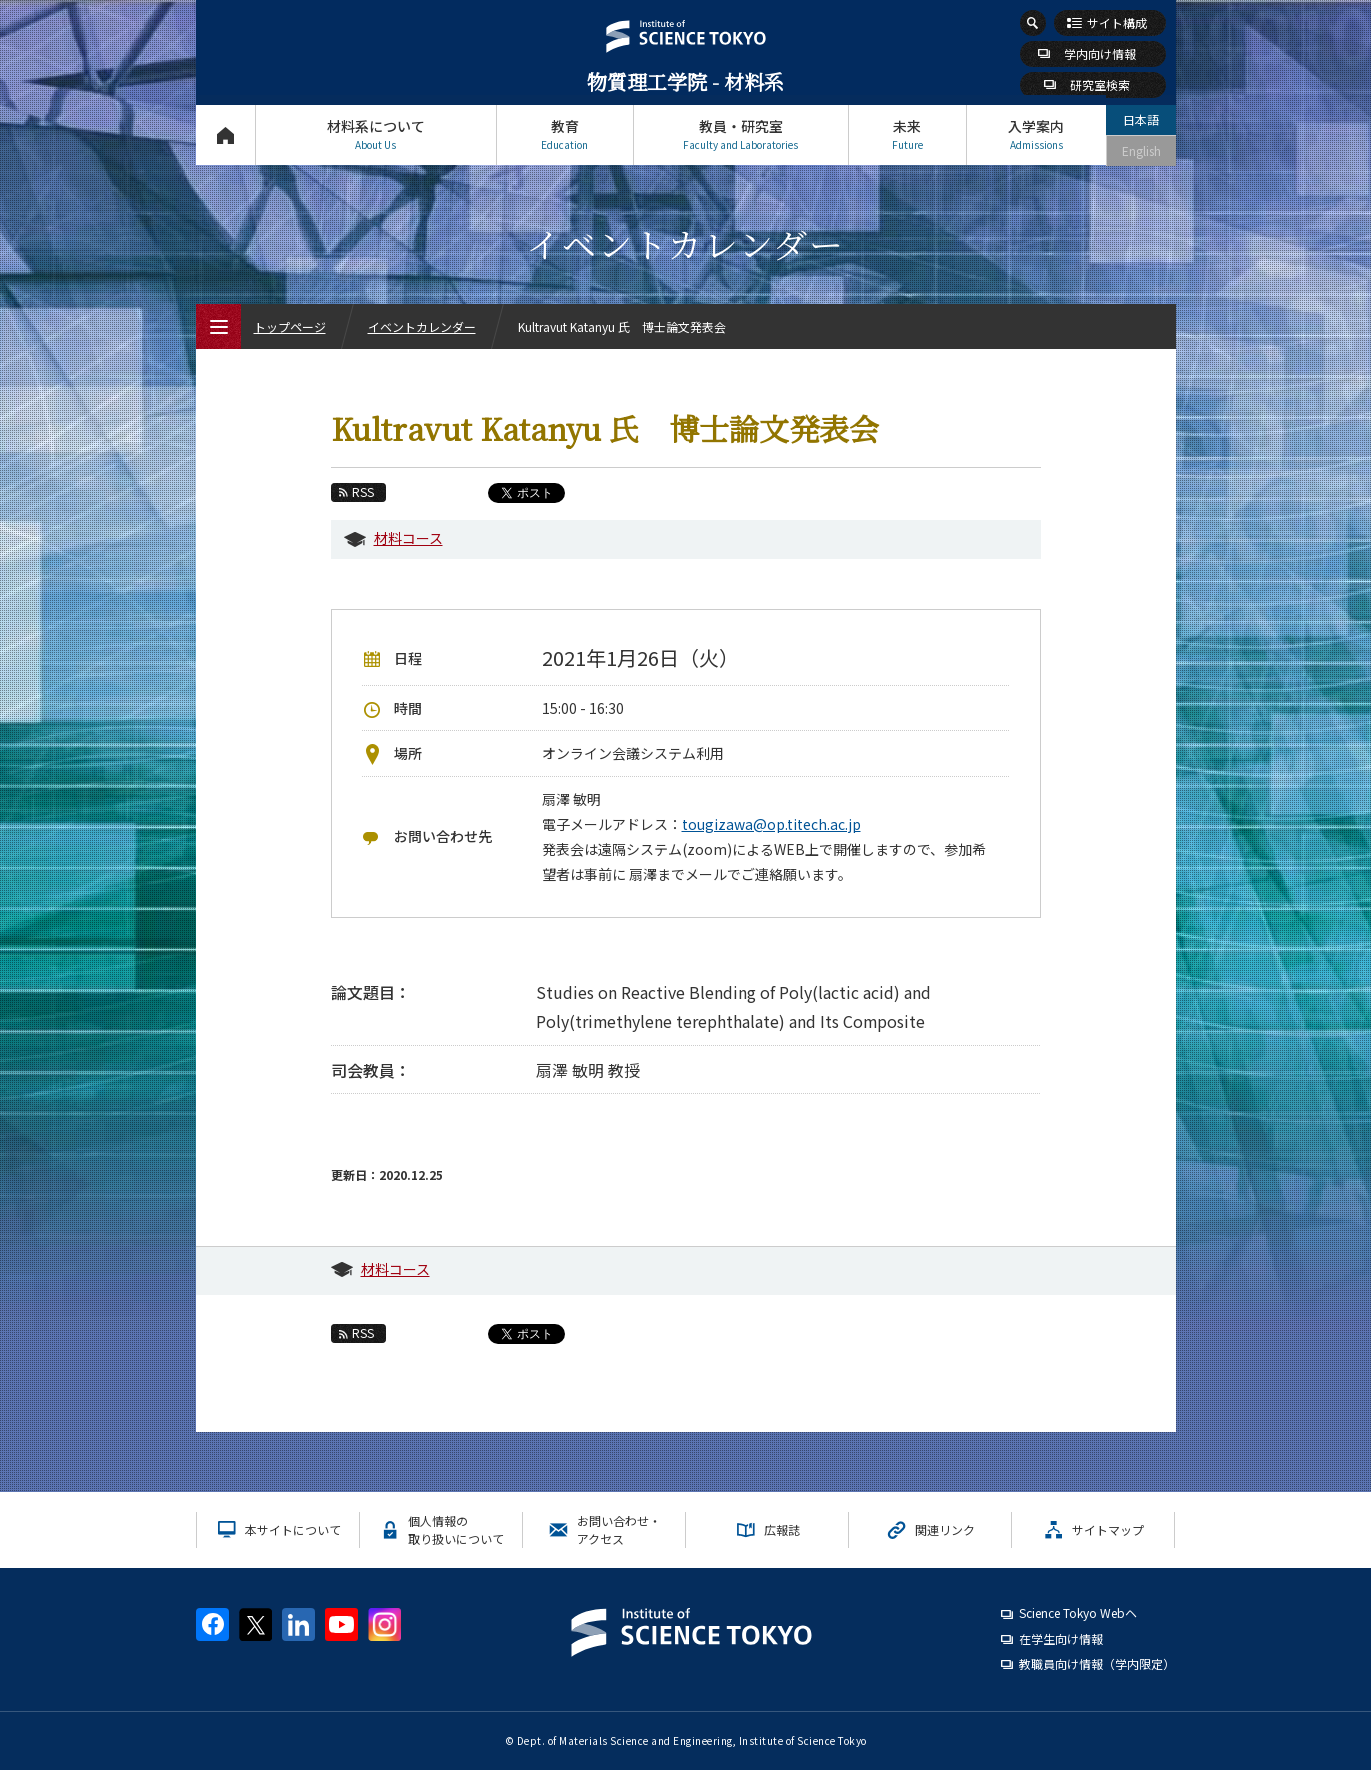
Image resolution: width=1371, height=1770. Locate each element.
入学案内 (1036, 134)
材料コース (408, 538)
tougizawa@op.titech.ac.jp (771, 824)
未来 (907, 134)
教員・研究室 (741, 134)
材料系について (376, 134)
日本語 (1141, 119)
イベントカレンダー (422, 326)
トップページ (225, 134)
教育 (565, 134)
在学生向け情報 (1061, 1638)
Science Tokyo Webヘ (1078, 1612)
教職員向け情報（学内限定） (1097, 1663)
